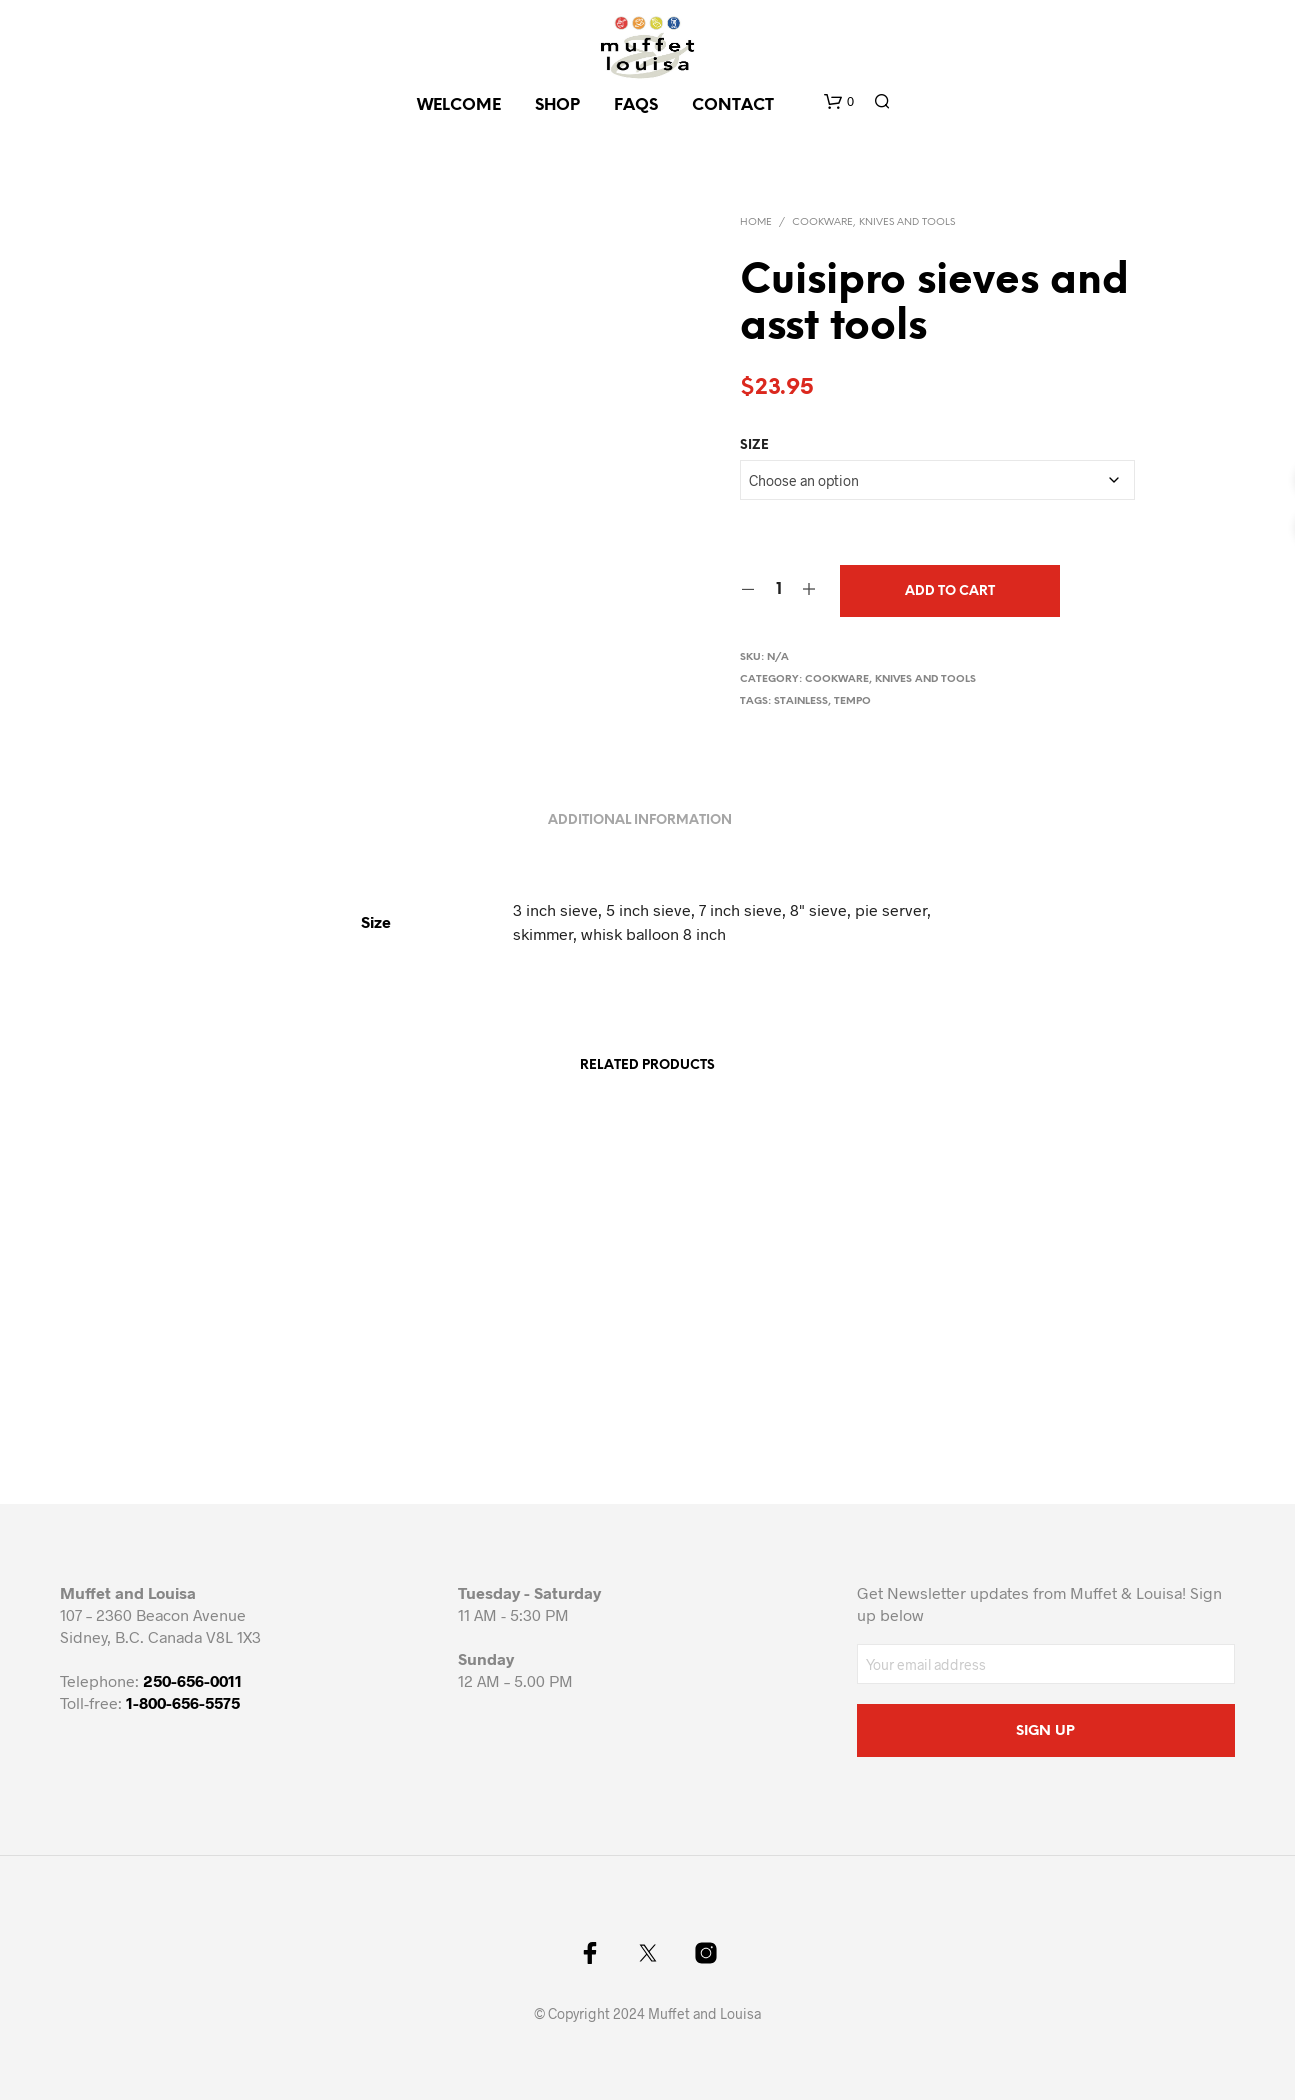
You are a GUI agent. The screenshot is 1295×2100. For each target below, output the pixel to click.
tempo (852, 701)
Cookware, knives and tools (873, 222)
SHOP (557, 105)
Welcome (459, 105)
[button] (839, 102)
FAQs (636, 105)
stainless (801, 701)
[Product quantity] (778, 590)
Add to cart (950, 591)
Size (754, 445)
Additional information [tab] (640, 820)
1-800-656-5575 (183, 1702)
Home (756, 222)
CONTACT (733, 105)
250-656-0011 (192, 1680)
